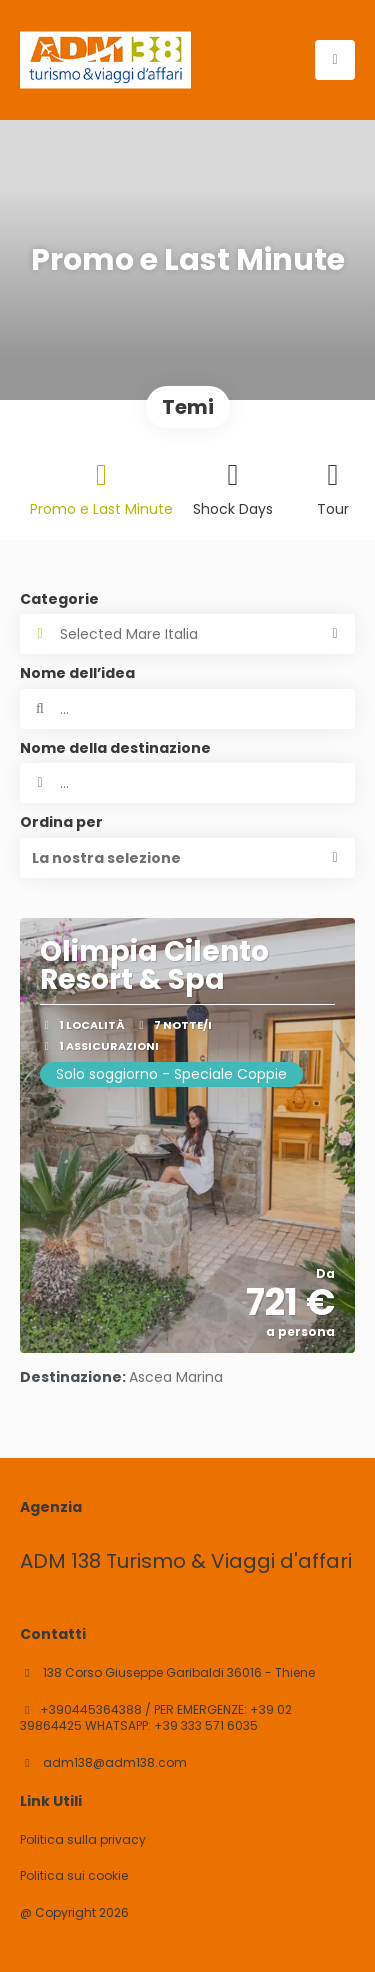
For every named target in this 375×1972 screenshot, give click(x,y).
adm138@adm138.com (113, 1762)
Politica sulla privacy (83, 1840)
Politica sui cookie (74, 1876)
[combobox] (187, 783)
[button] (187, 858)
